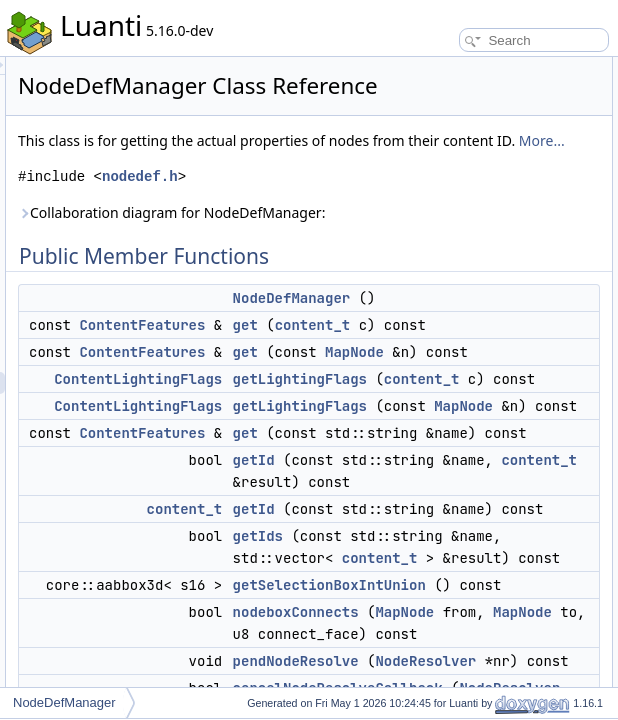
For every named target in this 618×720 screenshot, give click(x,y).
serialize (571, 530)
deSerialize (578, 552)
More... (367, 212)
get (495, 419)
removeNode (583, 420)
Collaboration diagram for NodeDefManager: (359, 295)
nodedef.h (390, 248)
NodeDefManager (64, 702)
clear (562, 684)
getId (504, 642)
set (557, 376)
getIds (565, 266)
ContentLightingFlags (388, 495)
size (559, 508)
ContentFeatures (392, 419)
